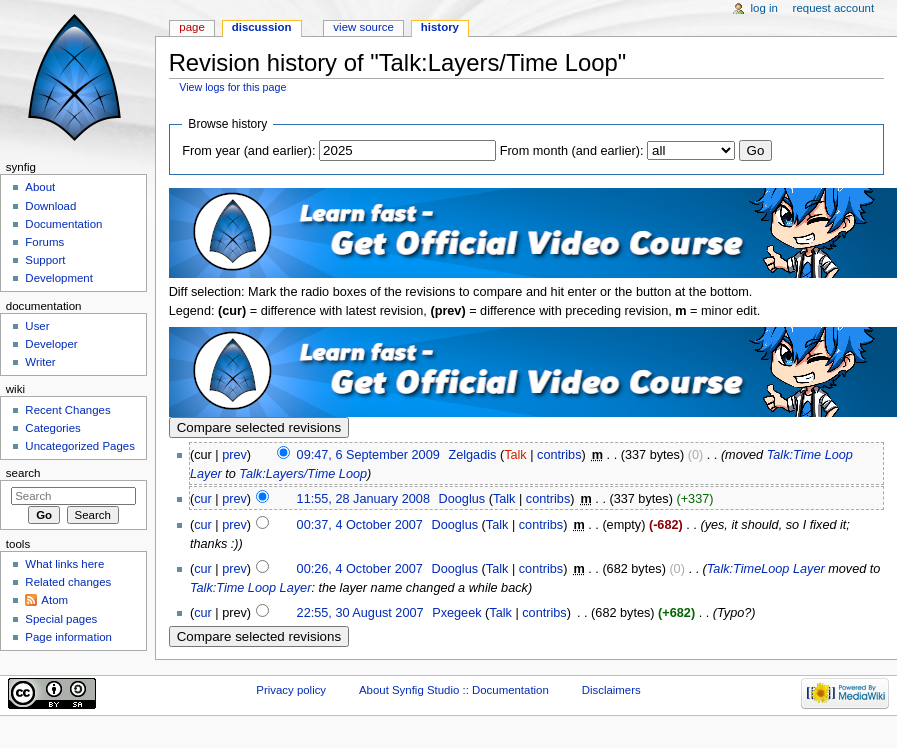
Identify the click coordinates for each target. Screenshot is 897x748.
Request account (834, 8)
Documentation (63, 224)
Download (50, 206)
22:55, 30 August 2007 (360, 613)
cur (203, 499)
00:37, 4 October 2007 (360, 525)
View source (363, 27)
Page (191, 27)
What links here (64, 564)
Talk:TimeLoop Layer (766, 569)
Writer (40, 362)
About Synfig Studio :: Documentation (454, 690)
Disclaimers (611, 690)
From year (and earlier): (248, 151)
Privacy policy (291, 690)
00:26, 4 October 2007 (360, 569)
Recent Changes (67, 410)
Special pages (61, 619)
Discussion (262, 27)
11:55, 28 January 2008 (363, 499)
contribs (559, 455)
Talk (515, 455)
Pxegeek (456, 613)
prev (234, 455)
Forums (44, 242)
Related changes (68, 582)
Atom (54, 600)
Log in (764, 8)
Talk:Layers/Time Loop (303, 474)
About (40, 187)
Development (58, 278)
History (440, 27)
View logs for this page (232, 87)
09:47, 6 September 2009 (368, 455)
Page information (68, 637)
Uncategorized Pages (80, 446)
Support (45, 260)
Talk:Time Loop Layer (250, 588)
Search (23, 473)
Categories (52, 428)
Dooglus (462, 499)
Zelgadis (472, 455)
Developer (51, 344)
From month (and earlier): (572, 151)
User (37, 326)
